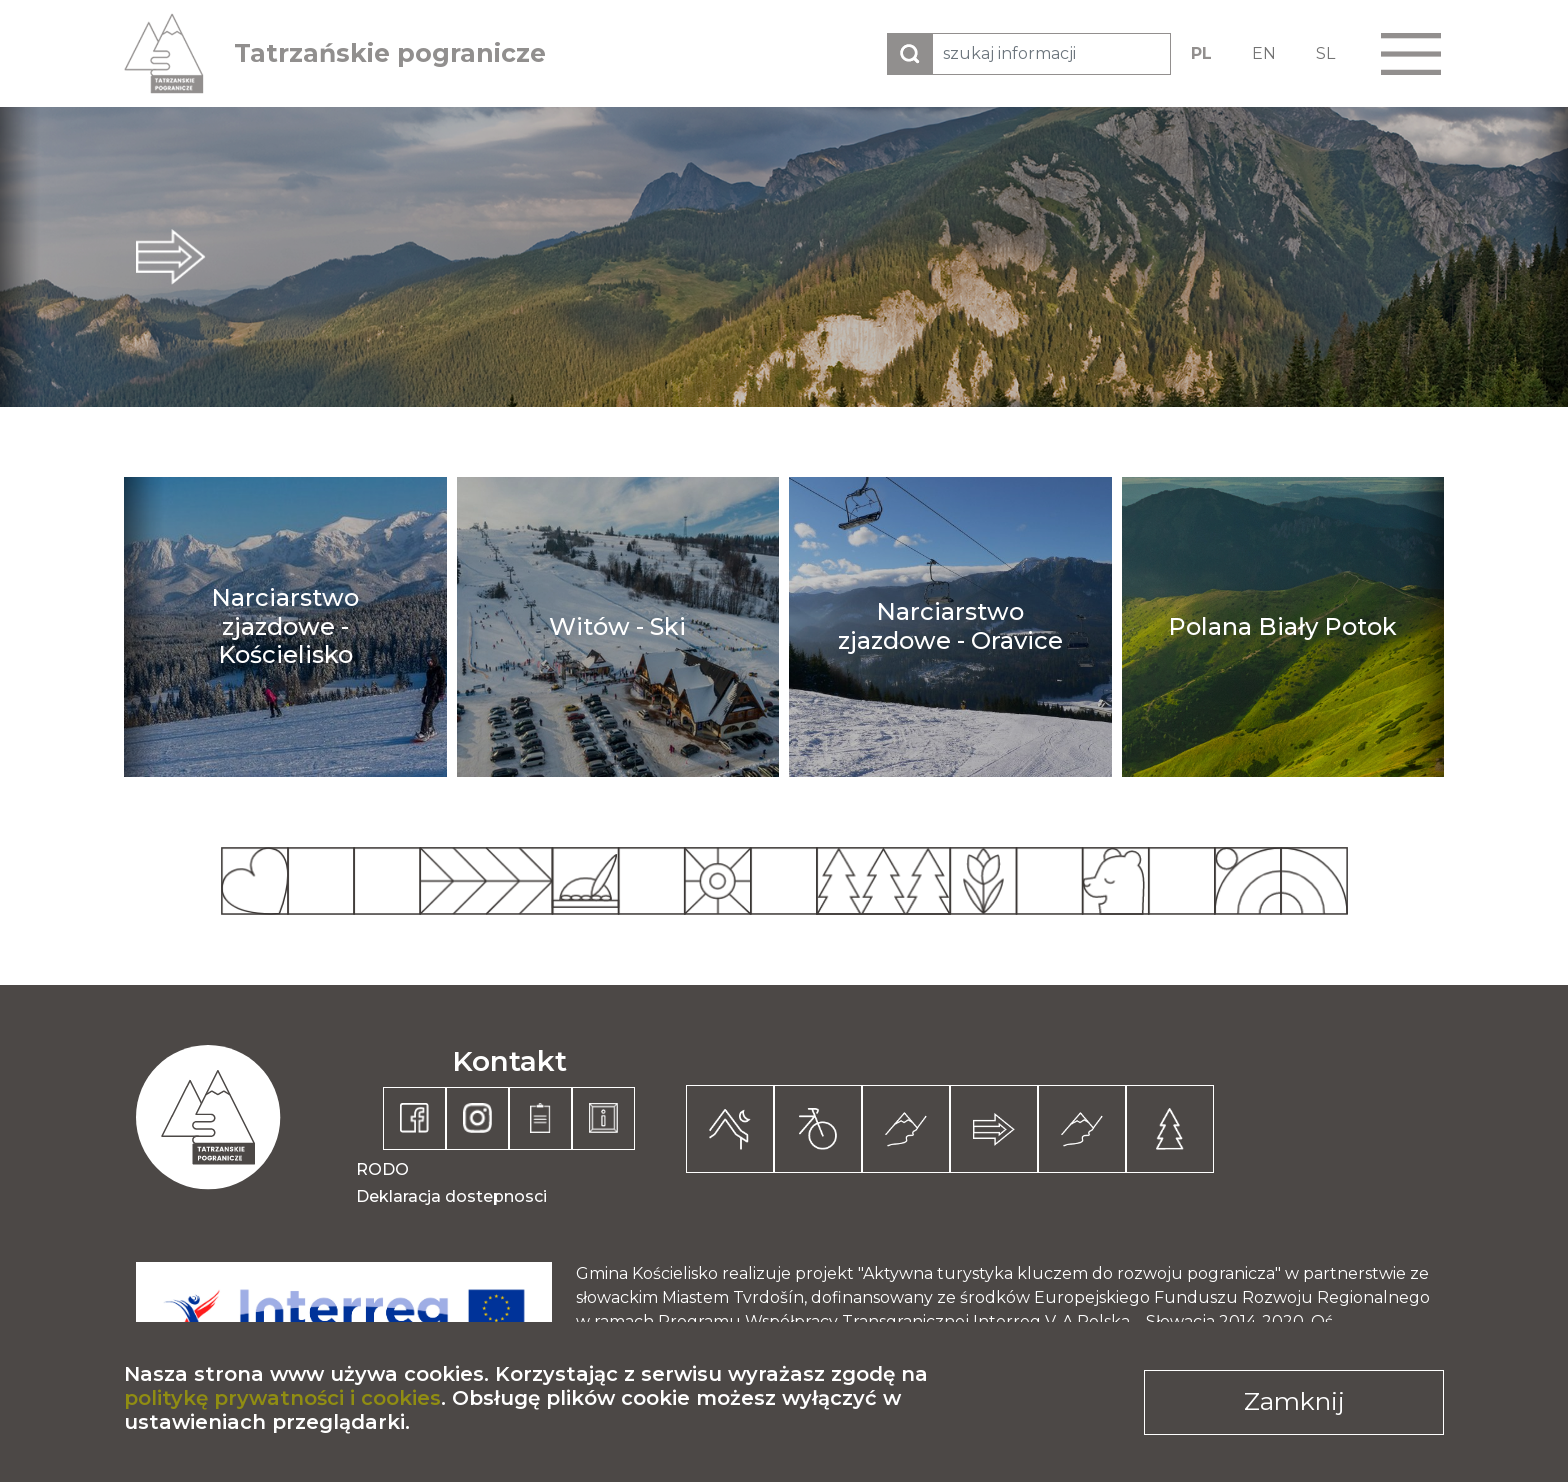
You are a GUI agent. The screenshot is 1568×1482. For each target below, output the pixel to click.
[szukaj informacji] (1051, 54)
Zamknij (1294, 1401)
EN (1264, 53)
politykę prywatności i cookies (282, 1398)
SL (1325, 53)
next (1548, 257)
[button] (1411, 54)
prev (20, 257)
